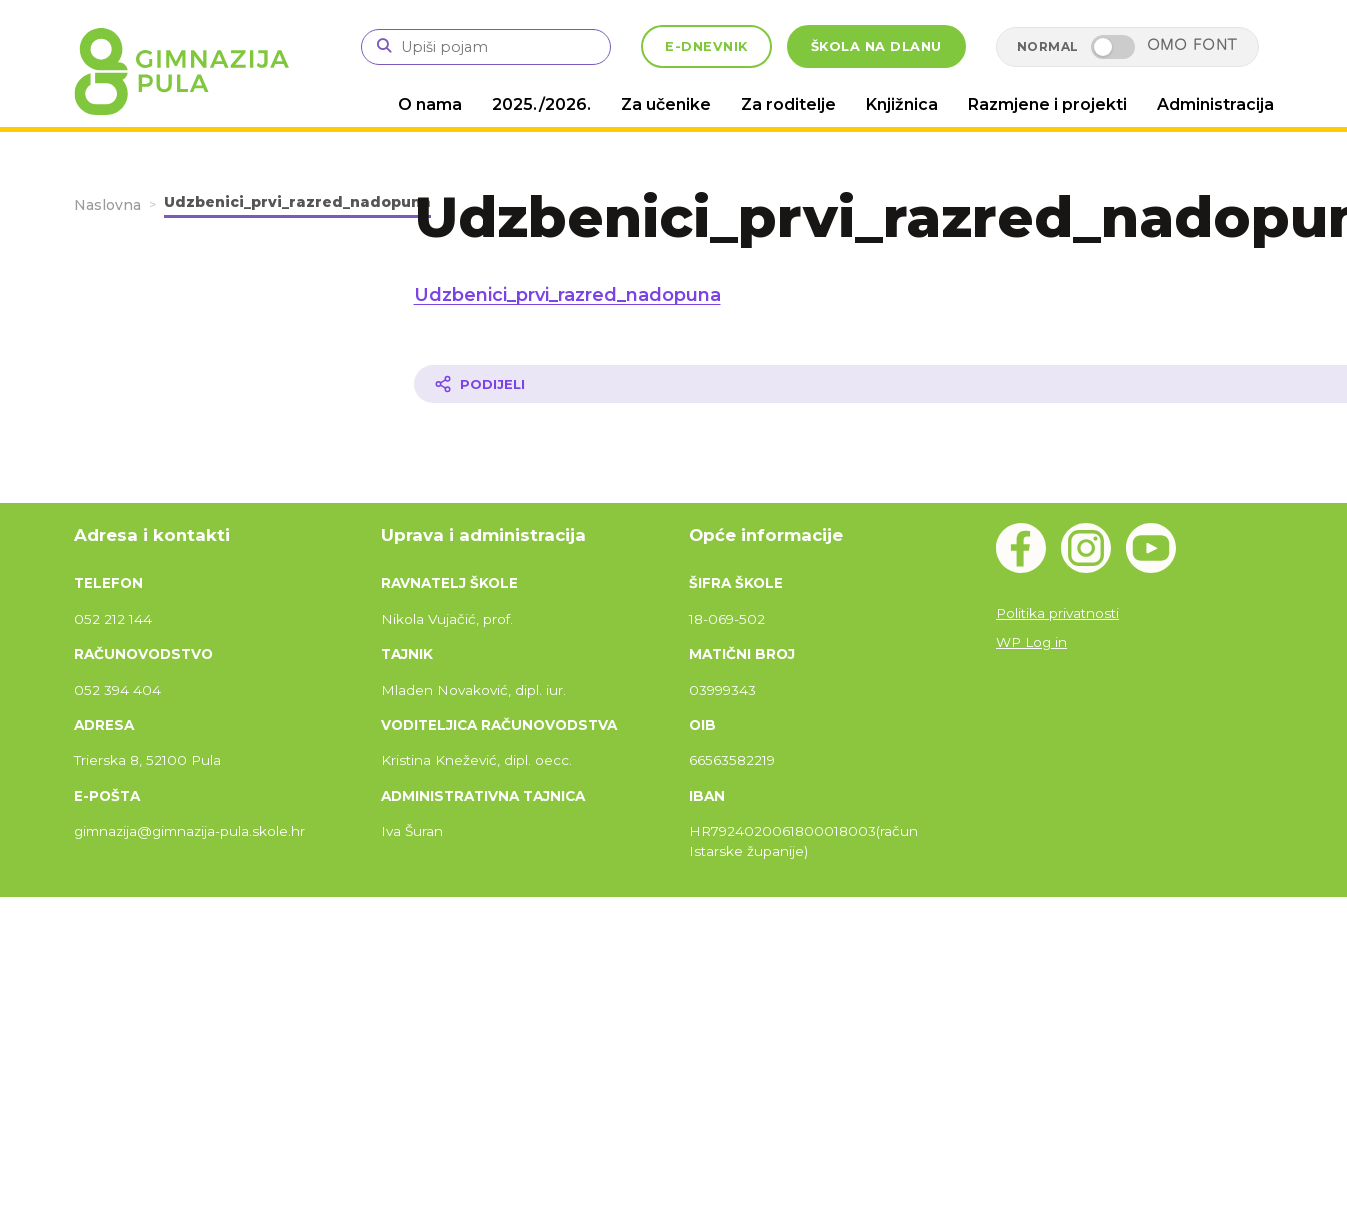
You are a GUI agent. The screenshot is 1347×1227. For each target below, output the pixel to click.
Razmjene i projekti (1047, 104)
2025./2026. (541, 104)
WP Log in (1031, 642)
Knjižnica (902, 104)
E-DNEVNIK (706, 46)
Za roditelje (788, 104)
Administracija (1215, 104)
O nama (430, 104)
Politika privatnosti (1057, 613)
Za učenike (666, 104)
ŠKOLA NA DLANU (876, 46)
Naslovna (107, 205)
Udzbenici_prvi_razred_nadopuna (567, 295)
